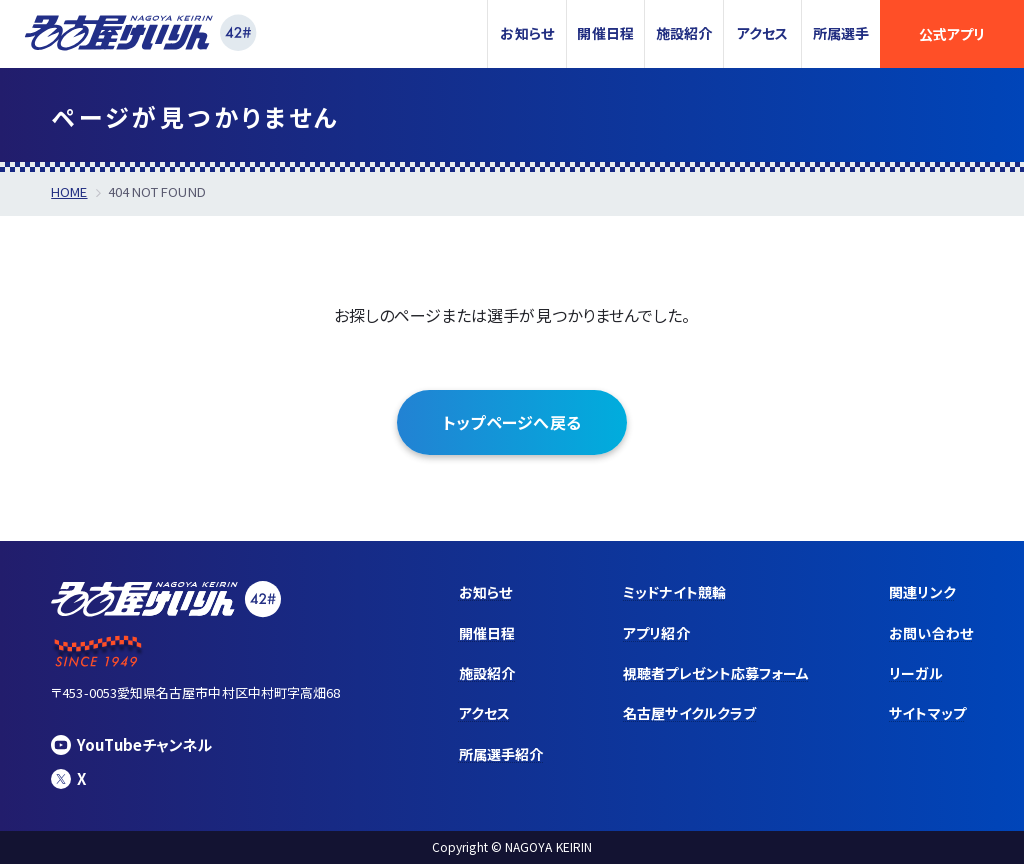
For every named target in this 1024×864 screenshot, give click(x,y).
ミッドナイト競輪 (674, 592)
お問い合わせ (930, 633)
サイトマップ (927, 713)
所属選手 (841, 33)
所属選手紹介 (501, 754)
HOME (69, 191)
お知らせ (526, 33)
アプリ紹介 (656, 633)
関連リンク (922, 592)
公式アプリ (952, 34)
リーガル (915, 673)
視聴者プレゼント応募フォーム (716, 673)
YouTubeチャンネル (131, 744)
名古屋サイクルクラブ (689, 713)
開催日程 (605, 33)
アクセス (762, 33)
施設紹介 (684, 33)
